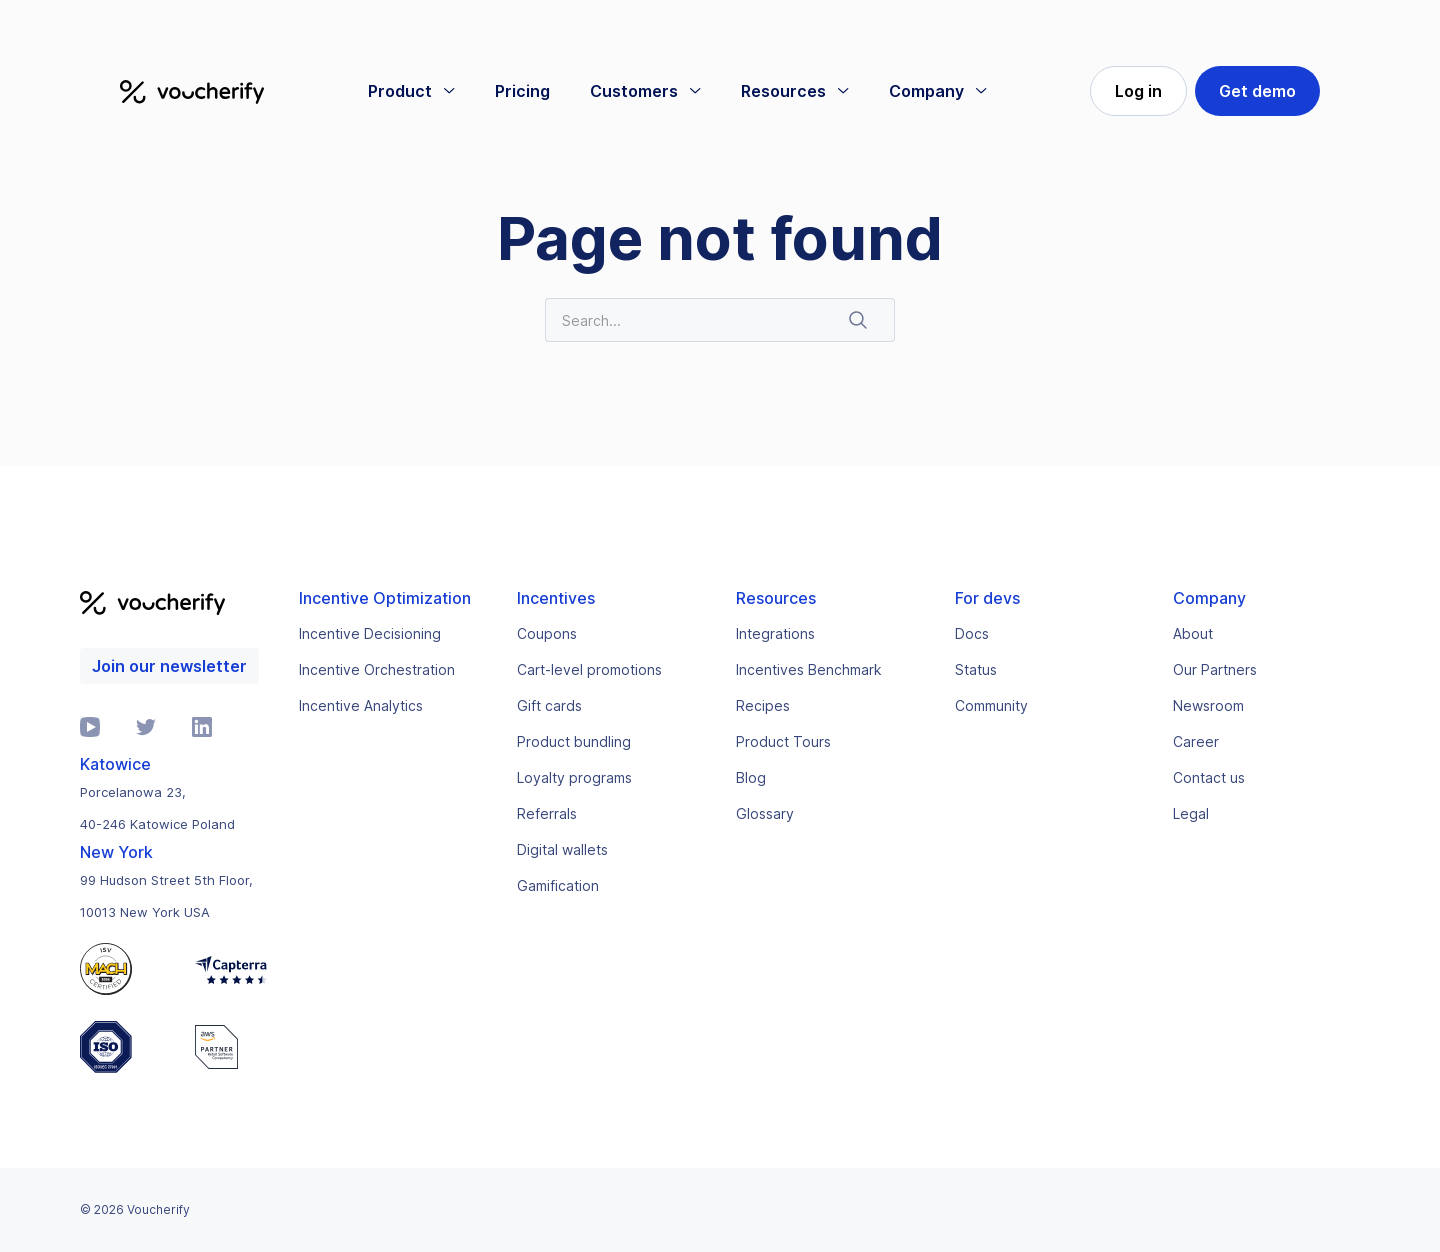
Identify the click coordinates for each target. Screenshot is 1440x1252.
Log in (1138, 91)
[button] (411, 91)
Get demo (1257, 91)
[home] (192, 91)
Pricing (522, 91)
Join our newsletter (169, 666)
